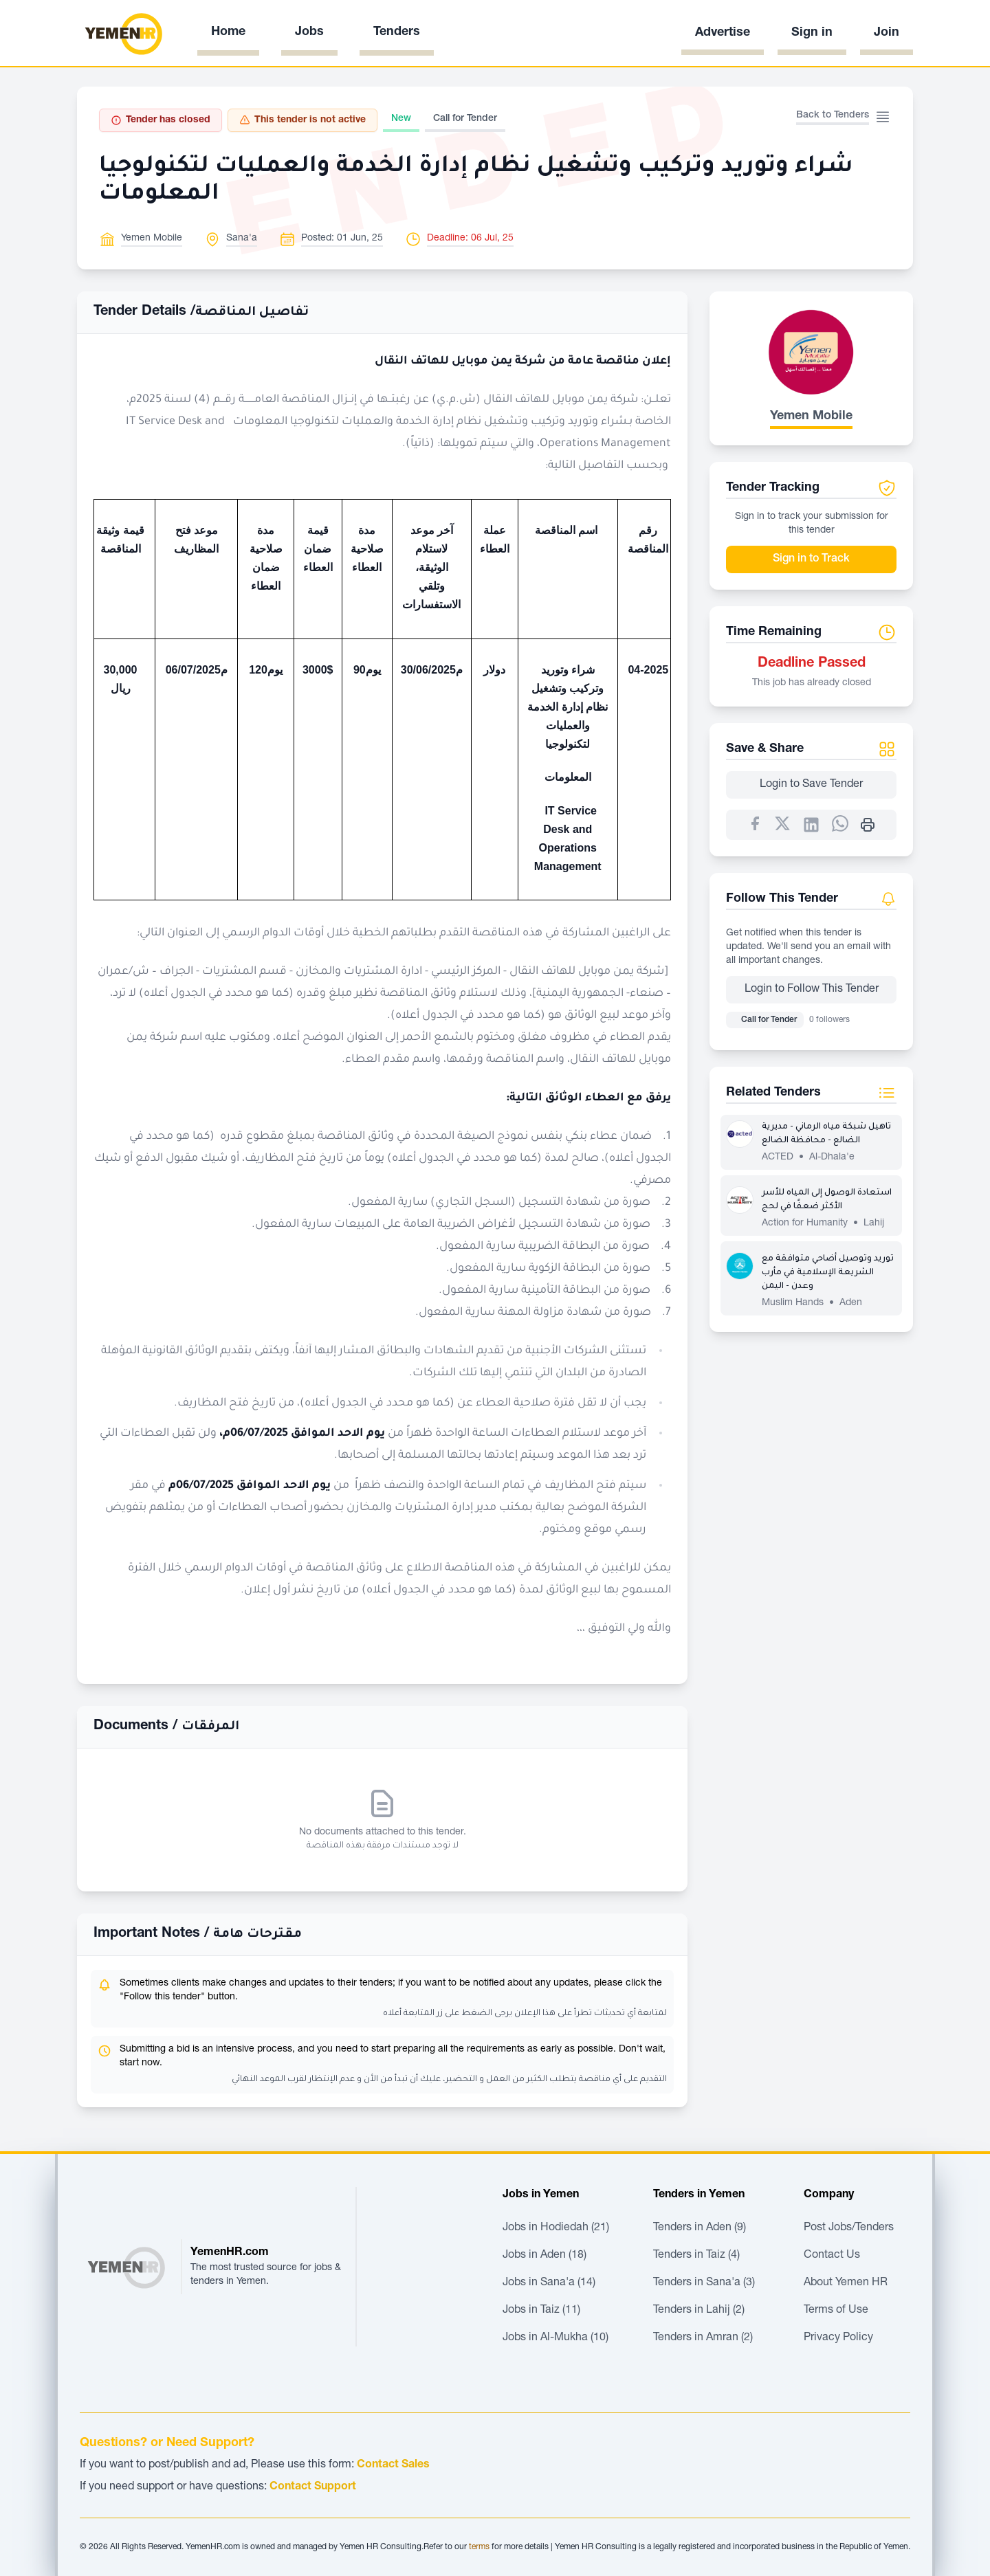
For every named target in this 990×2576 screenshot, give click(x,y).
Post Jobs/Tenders (849, 2228)
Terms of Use (836, 2310)
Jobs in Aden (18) (544, 2255)
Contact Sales (393, 2465)
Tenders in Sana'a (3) (704, 2283)
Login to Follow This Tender (812, 989)
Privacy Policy (838, 2338)
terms (479, 2547)
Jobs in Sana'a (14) (549, 2283)
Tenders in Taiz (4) (696, 2255)
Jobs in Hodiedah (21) (556, 2228)
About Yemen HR (846, 2283)
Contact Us (832, 2255)
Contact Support (313, 2487)
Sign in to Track (811, 559)
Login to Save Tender (811, 784)
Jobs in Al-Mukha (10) (555, 2338)
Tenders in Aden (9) (699, 2228)
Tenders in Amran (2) (703, 2338)
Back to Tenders (832, 115)
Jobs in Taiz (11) (541, 2310)
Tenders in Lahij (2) (699, 2310)
